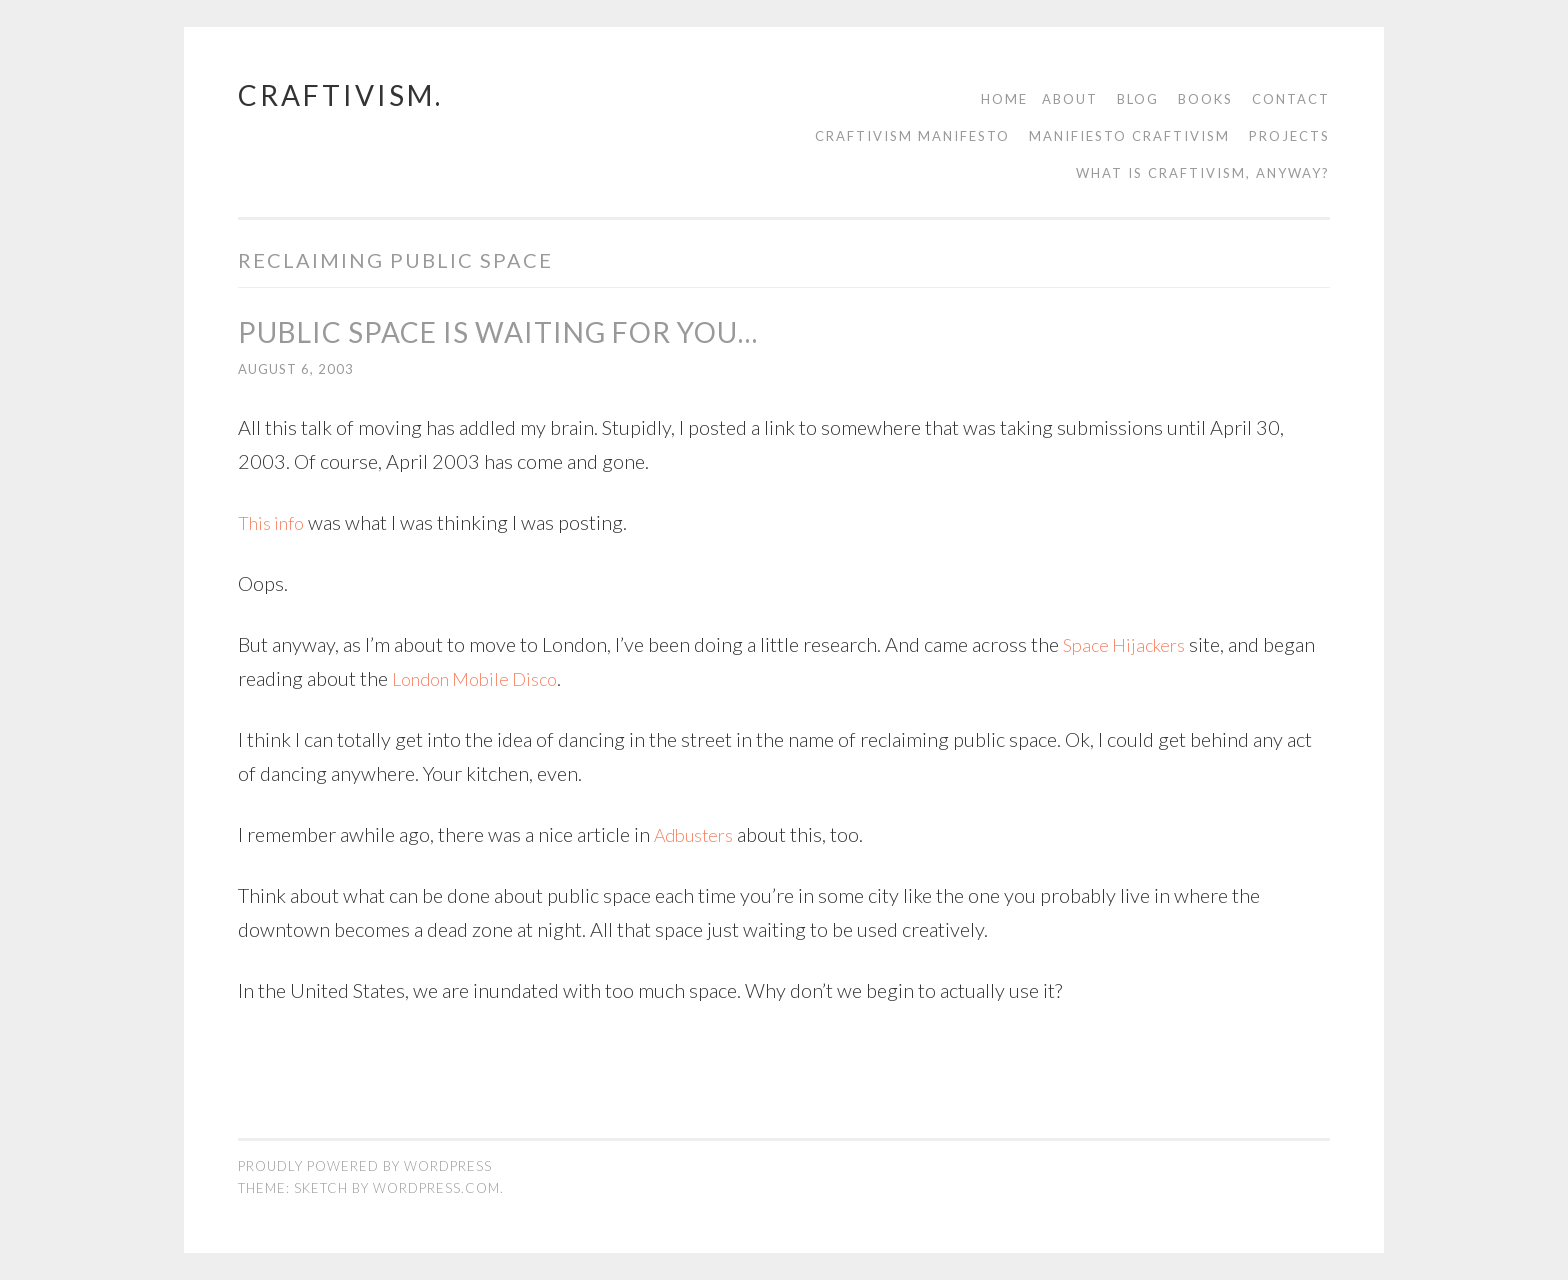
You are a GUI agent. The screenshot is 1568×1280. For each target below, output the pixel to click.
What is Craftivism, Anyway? (1203, 173)
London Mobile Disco (483, 678)
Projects (1289, 136)
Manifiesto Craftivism (1129, 136)
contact (1291, 99)
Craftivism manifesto (912, 136)
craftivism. (340, 95)
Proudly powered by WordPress (365, 1166)
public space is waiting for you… (498, 332)
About (1070, 99)
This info (275, 522)
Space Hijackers (1129, 644)
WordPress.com (436, 1188)
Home (1004, 99)
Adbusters (698, 834)
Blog (1138, 99)
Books (1205, 99)
